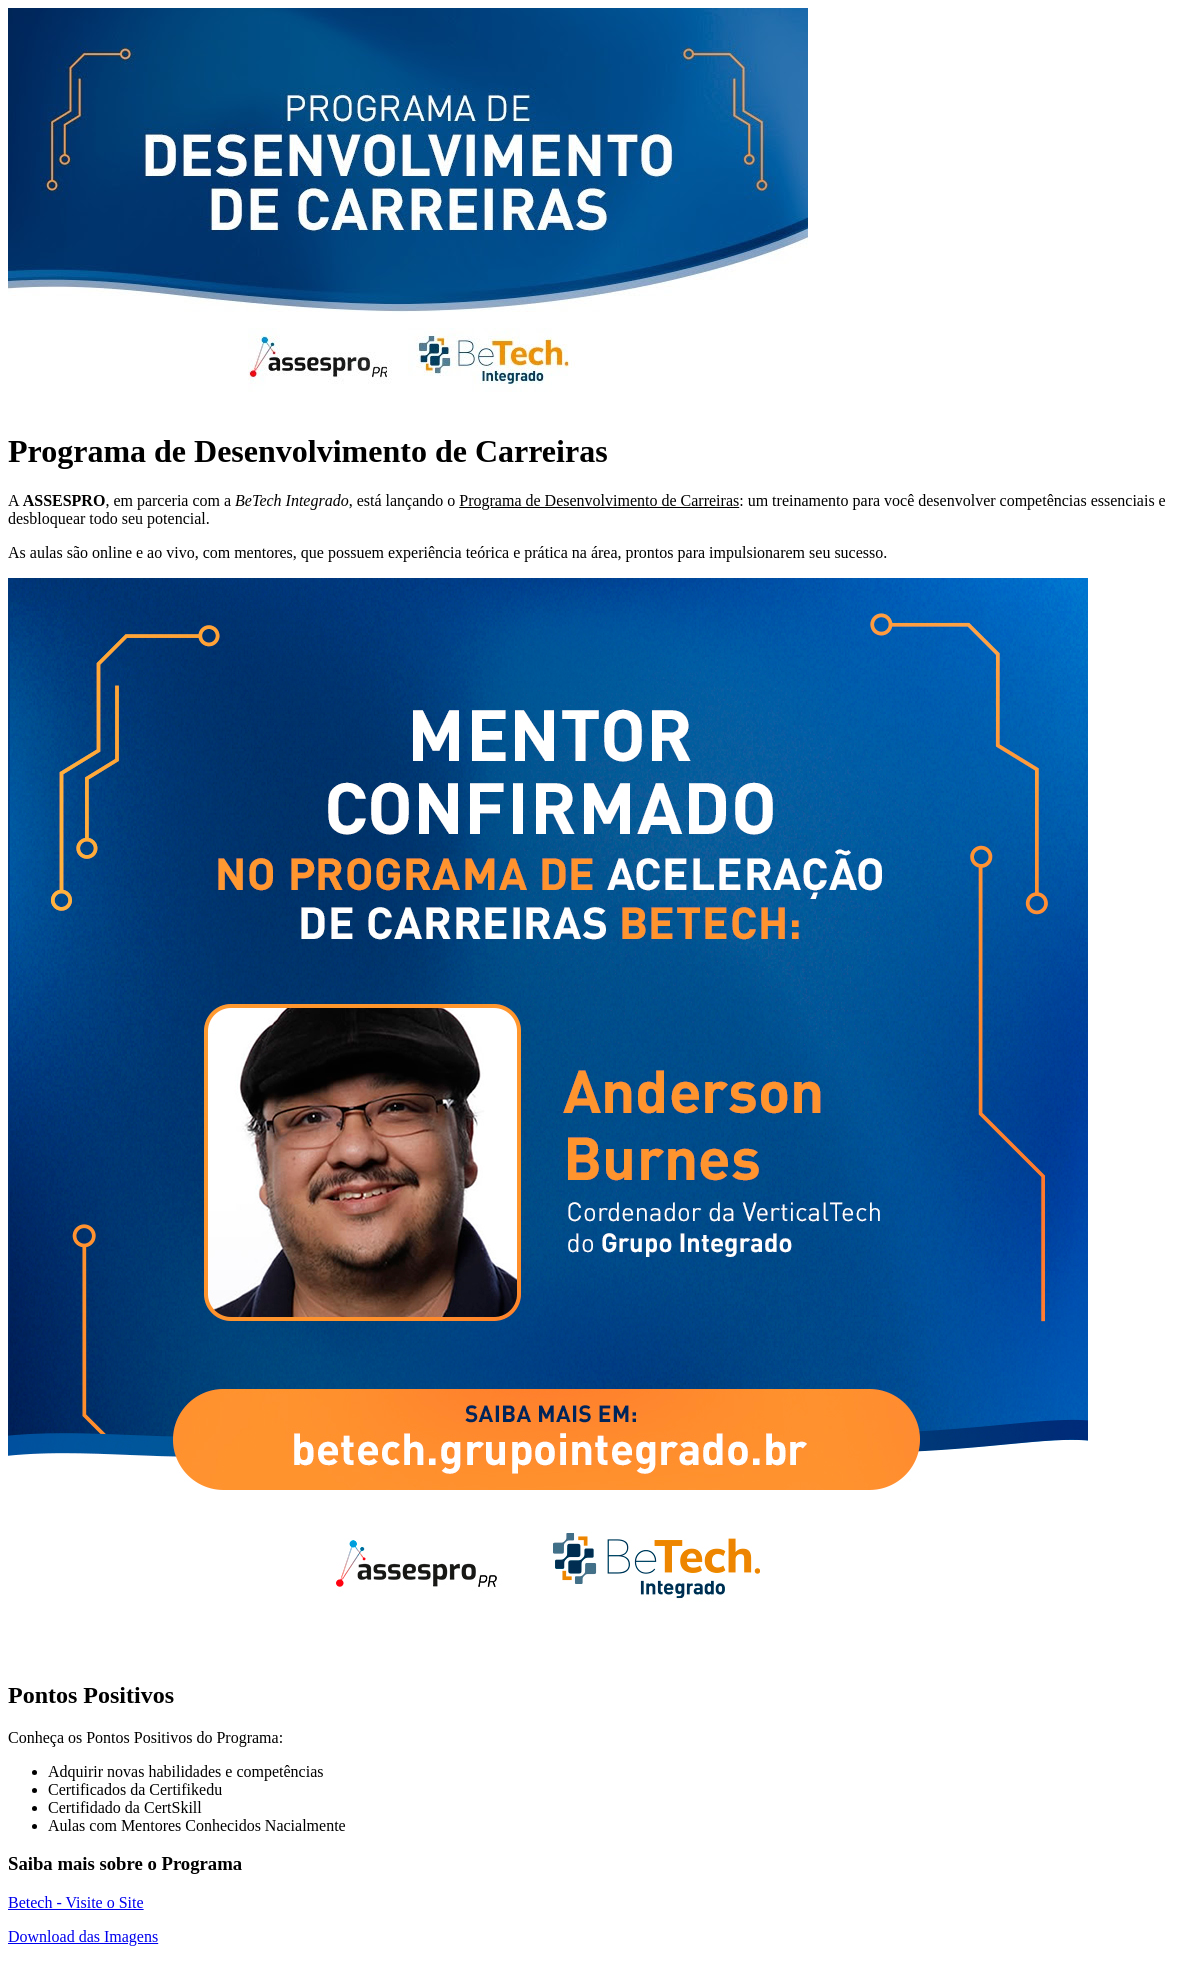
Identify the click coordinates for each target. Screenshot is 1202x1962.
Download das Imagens (83, 1936)
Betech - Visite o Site (76, 1902)
